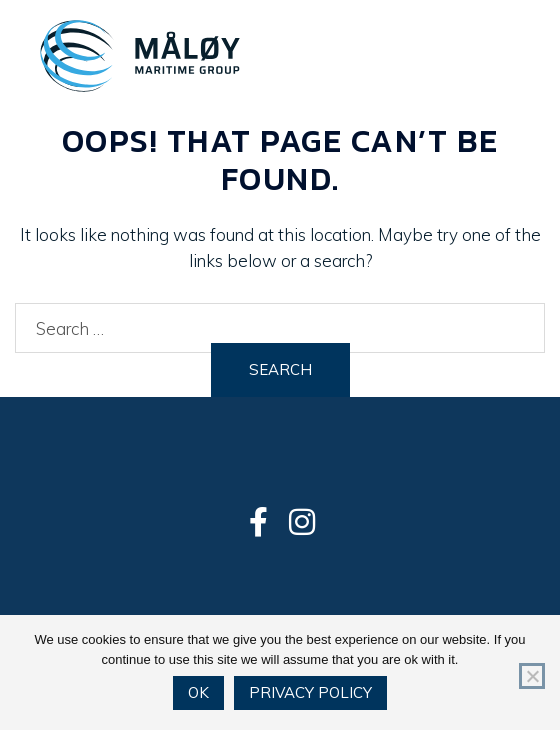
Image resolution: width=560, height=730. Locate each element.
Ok (198, 692)
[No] (532, 676)
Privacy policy (310, 692)
